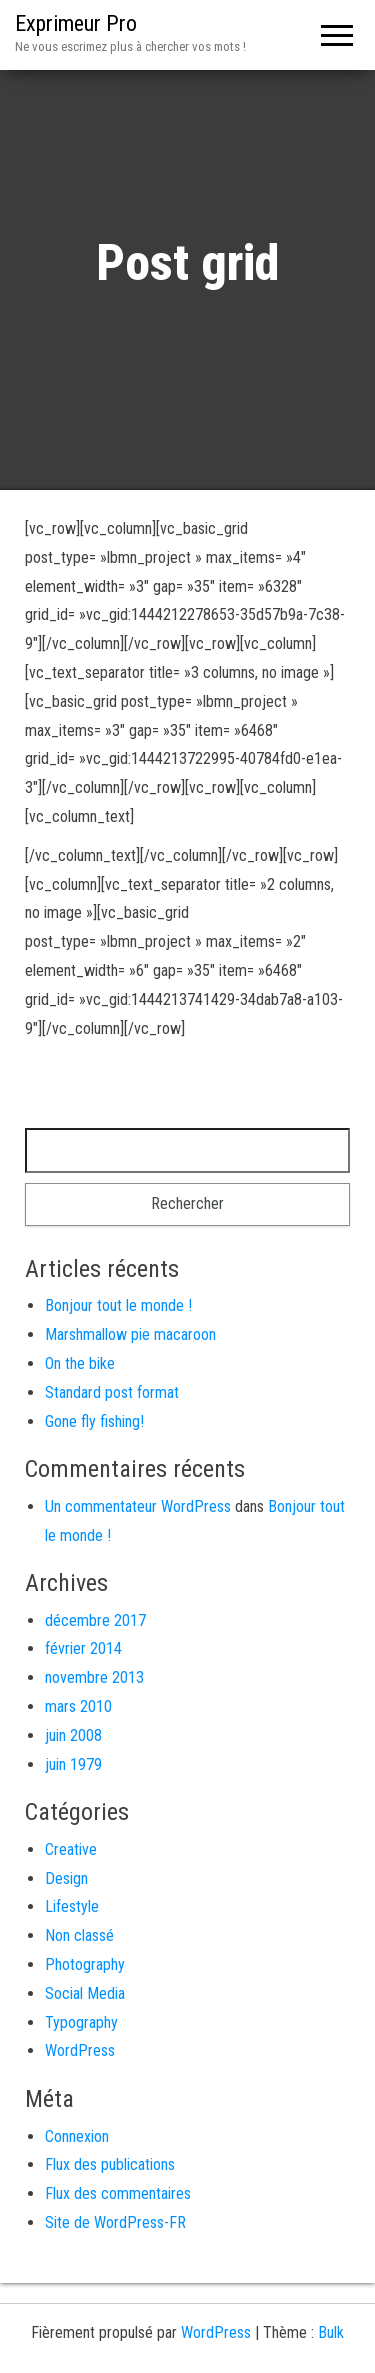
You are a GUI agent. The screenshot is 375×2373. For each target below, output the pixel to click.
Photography (85, 1964)
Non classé (79, 1935)
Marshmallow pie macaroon (130, 1334)
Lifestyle (72, 1906)
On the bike (80, 1363)
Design (66, 1878)
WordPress (80, 2050)
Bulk (331, 2332)
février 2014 (83, 1648)
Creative (71, 1849)
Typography (81, 2022)
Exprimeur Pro (76, 23)
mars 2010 (78, 1706)
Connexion (77, 2136)
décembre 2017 (95, 1620)
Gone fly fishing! (94, 1421)
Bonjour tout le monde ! (118, 1305)
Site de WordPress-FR (115, 2222)
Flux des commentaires (118, 2193)
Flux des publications (110, 2164)
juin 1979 (73, 1764)
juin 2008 (73, 1735)
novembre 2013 (94, 1677)
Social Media (85, 1993)
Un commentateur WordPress (138, 1506)
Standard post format (112, 1392)
